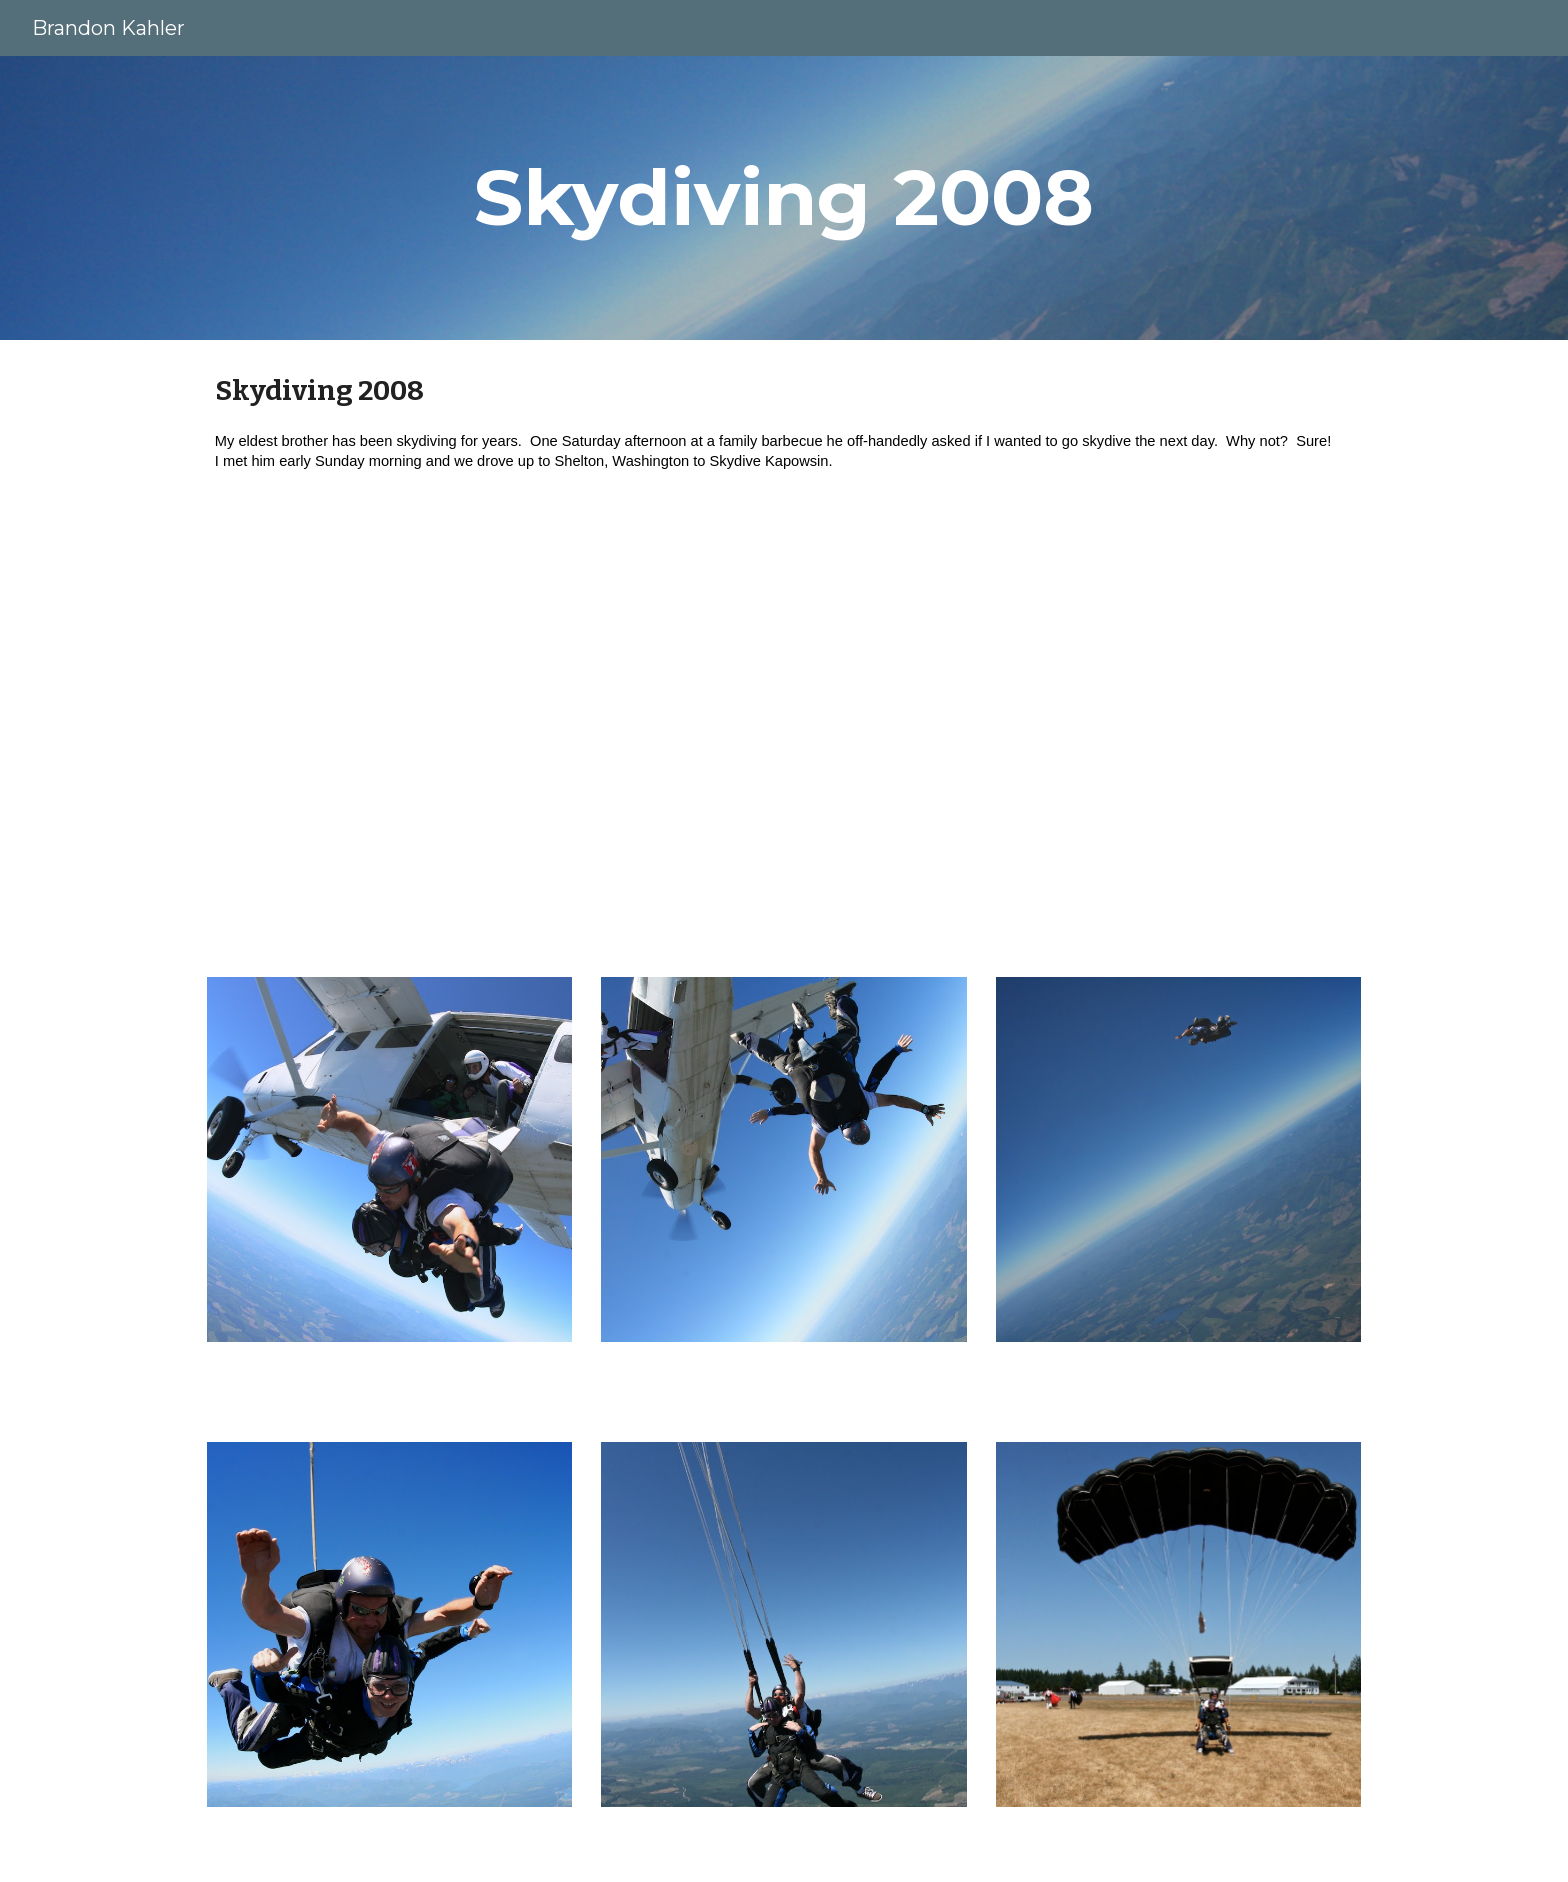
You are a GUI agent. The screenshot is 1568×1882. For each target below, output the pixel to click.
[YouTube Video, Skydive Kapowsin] (784, 739)
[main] (784, 198)
